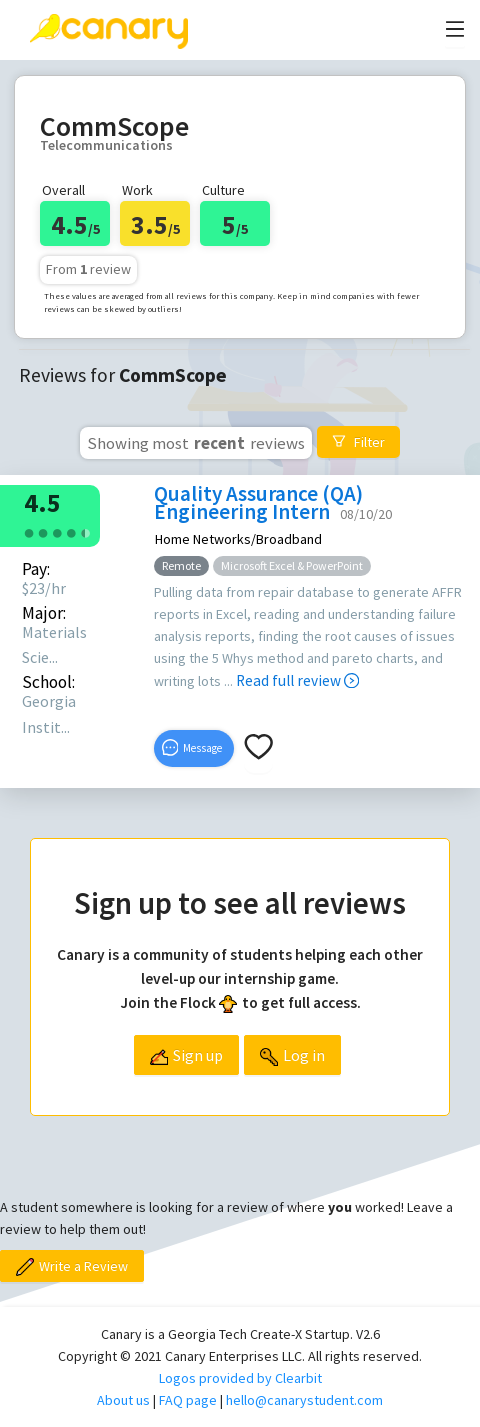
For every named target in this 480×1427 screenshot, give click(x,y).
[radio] (29, 531)
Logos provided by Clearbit (240, 1378)
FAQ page (188, 1400)
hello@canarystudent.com (304, 1400)
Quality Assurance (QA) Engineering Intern (258, 502)
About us (123, 1400)
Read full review (297, 680)
